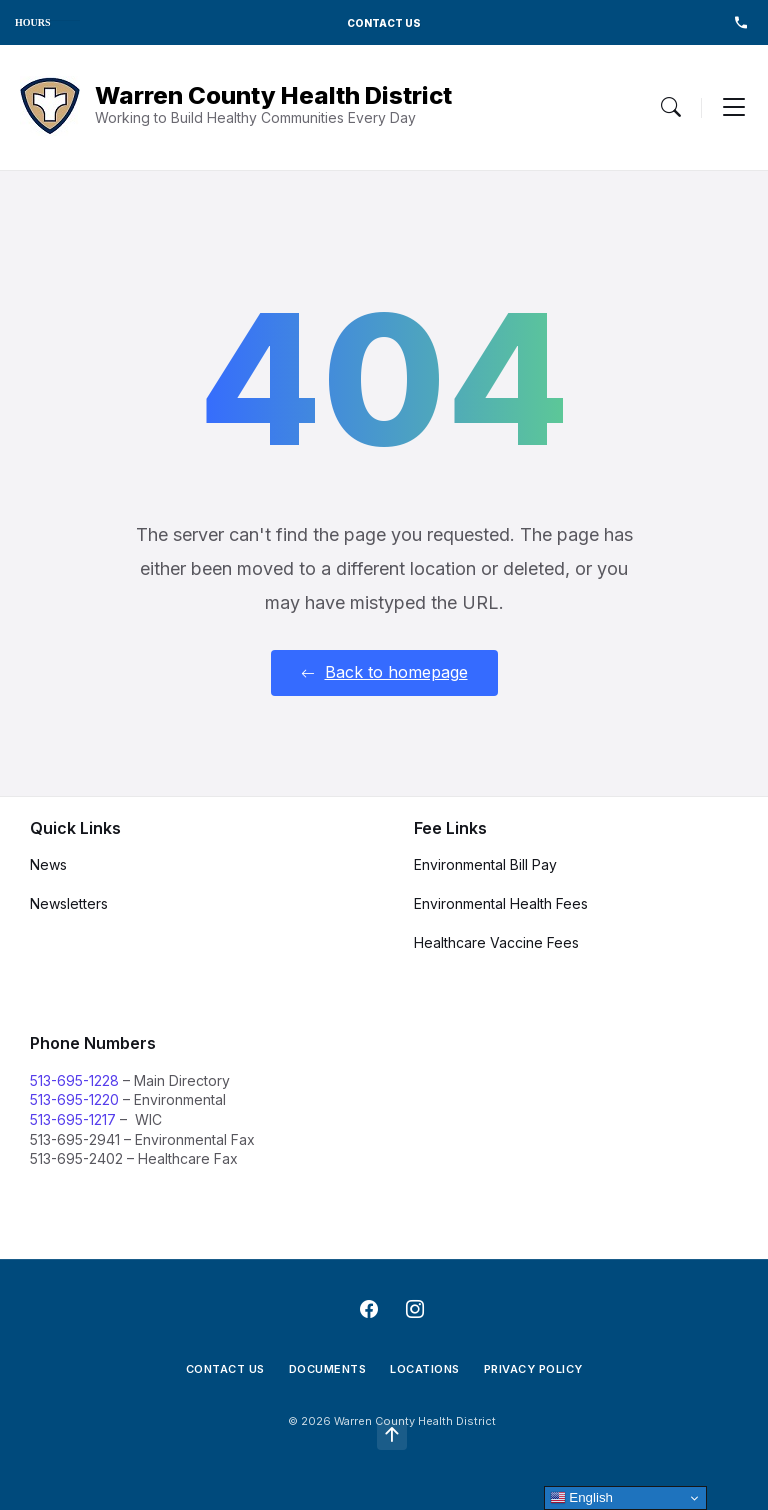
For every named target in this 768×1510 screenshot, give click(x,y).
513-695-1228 (74, 1080)
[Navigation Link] (50, 107)
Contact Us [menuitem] (225, 1369)
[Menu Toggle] (671, 107)
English (581, 1498)
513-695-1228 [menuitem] (740, 22)
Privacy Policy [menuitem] (533, 1369)
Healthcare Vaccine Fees (496, 942)
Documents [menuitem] (328, 1369)
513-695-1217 (73, 1119)
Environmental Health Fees (501, 903)
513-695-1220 (74, 1099)
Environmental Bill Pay (485, 864)
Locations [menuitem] (425, 1369)
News (48, 864)
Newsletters (69, 903)
